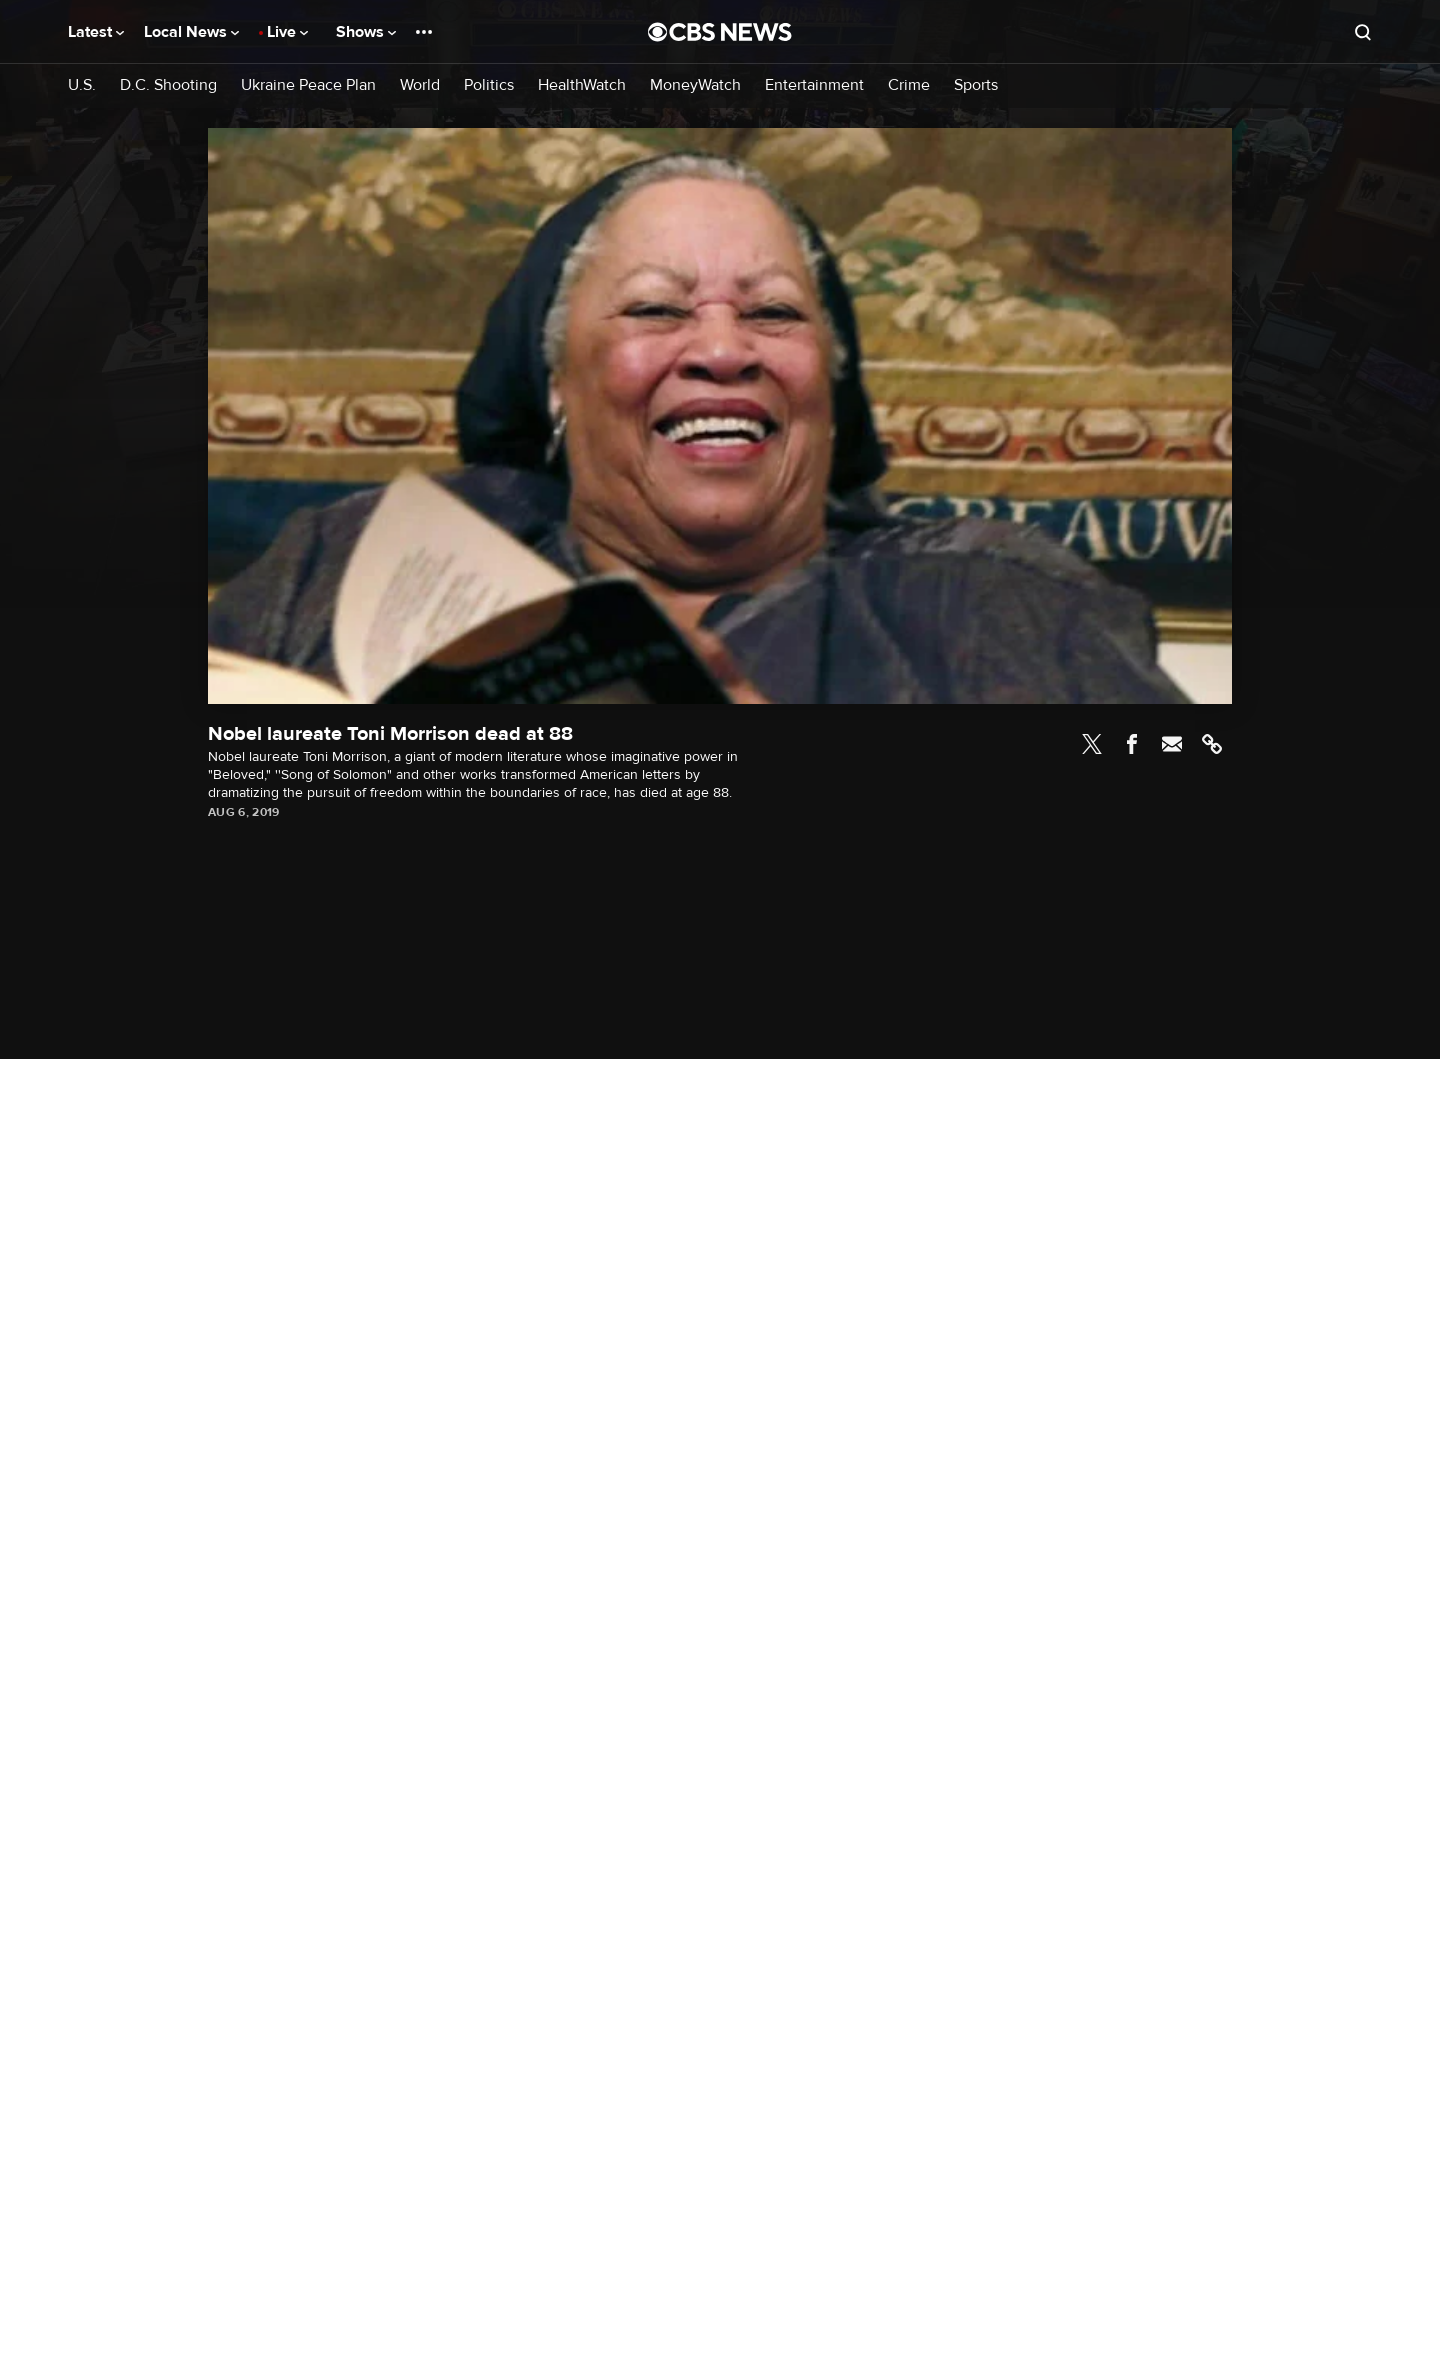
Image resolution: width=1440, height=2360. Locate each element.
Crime (909, 85)
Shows (366, 32)
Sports (976, 85)
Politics (489, 85)
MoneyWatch (695, 85)
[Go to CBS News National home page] (720, 32)
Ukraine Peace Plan (308, 85)
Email (1172, 744)
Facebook (1132, 744)
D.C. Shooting (168, 85)
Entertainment (814, 85)
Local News (191, 32)
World (420, 85)
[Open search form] (1363, 32)
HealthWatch (582, 85)
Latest (96, 32)
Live (287, 32)
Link (1212, 744)
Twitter (1092, 744)
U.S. (82, 85)
